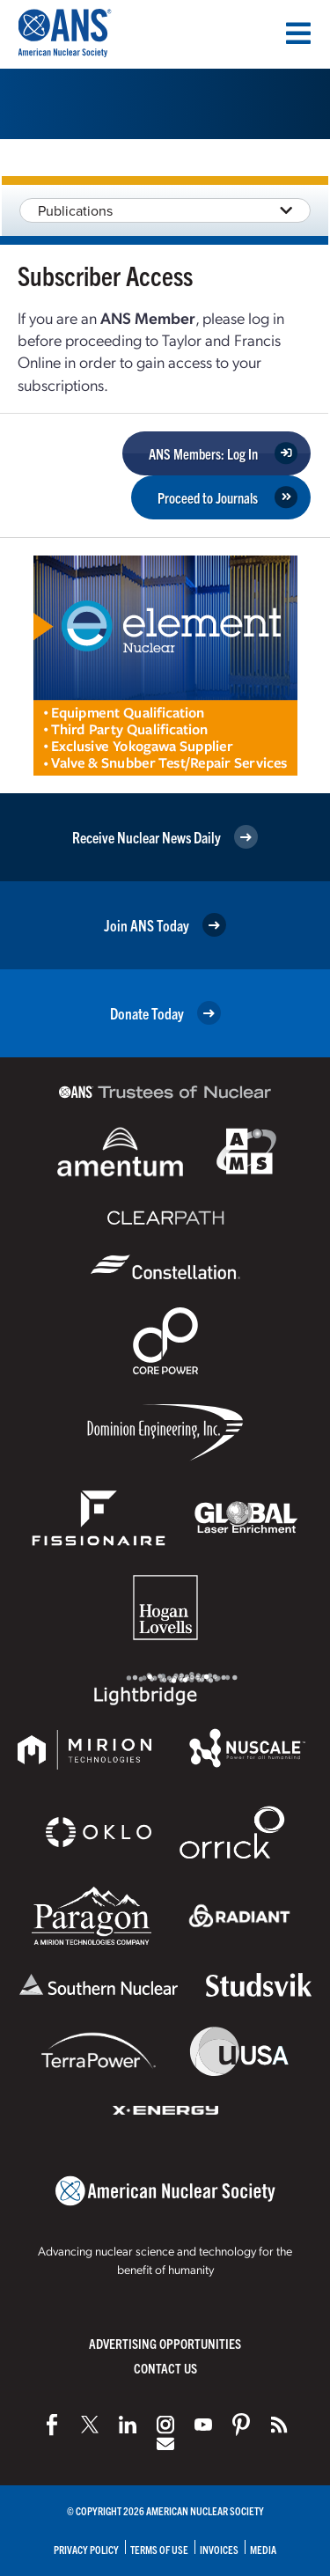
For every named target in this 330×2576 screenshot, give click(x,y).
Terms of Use (159, 2549)
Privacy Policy (86, 2549)
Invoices (219, 2549)
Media (263, 2549)
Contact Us (165, 2367)
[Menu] (298, 33)
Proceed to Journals (208, 497)
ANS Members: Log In (203, 453)
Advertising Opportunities (165, 2343)
